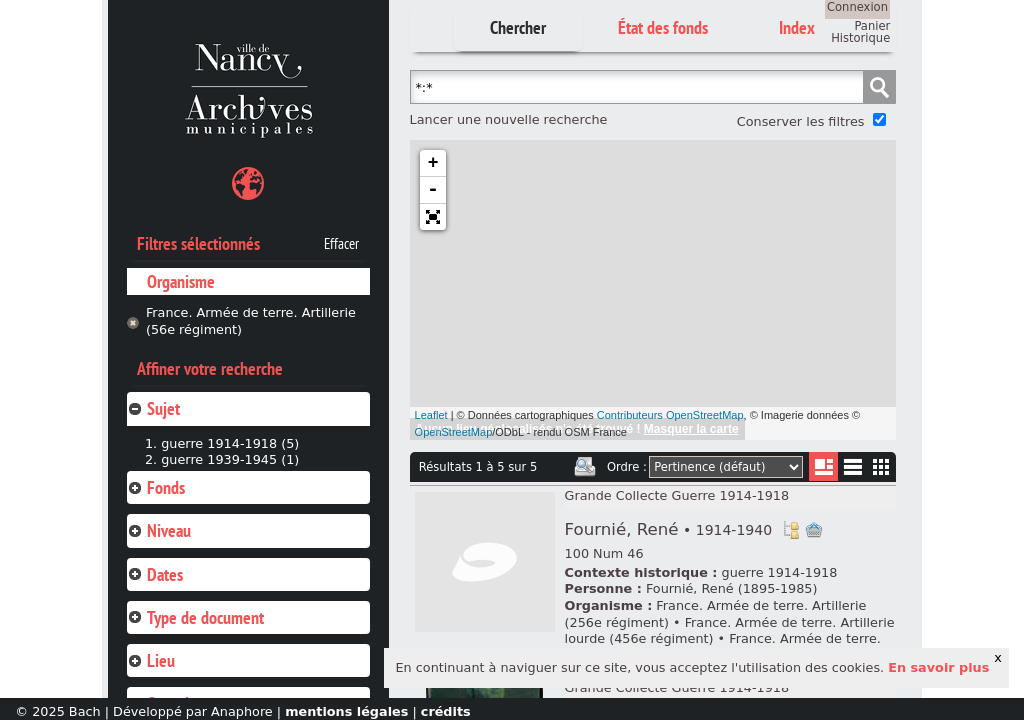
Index (797, 27)
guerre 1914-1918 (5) (230, 443)
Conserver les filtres (801, 121)
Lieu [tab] (151, 660)
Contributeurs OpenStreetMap (670, 415)
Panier (872, 26)
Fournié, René (668, 529)
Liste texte (852, 470)
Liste (823, 466)
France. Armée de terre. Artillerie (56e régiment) (251, 321)
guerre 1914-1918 (780, 572)
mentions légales (346, 711)
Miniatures (881, 466)
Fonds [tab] (156, 487)
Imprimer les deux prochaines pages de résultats (585, 467)
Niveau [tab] (159, 530)
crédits (446, 711)
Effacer (341, 244)
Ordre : (627, 467)
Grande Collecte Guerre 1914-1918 (677, 495)
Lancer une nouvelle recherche (509, 119)
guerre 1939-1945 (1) (230, 459)
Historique (860, 38)
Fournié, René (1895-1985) (732, 588)
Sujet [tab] (153, 408)
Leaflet (431, 415)
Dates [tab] (155, 574)
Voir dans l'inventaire (791, 530)
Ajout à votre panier (814, 530)
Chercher (518, 27)
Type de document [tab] (195, 617)
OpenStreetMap (454, 432)
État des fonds (663, 27)
